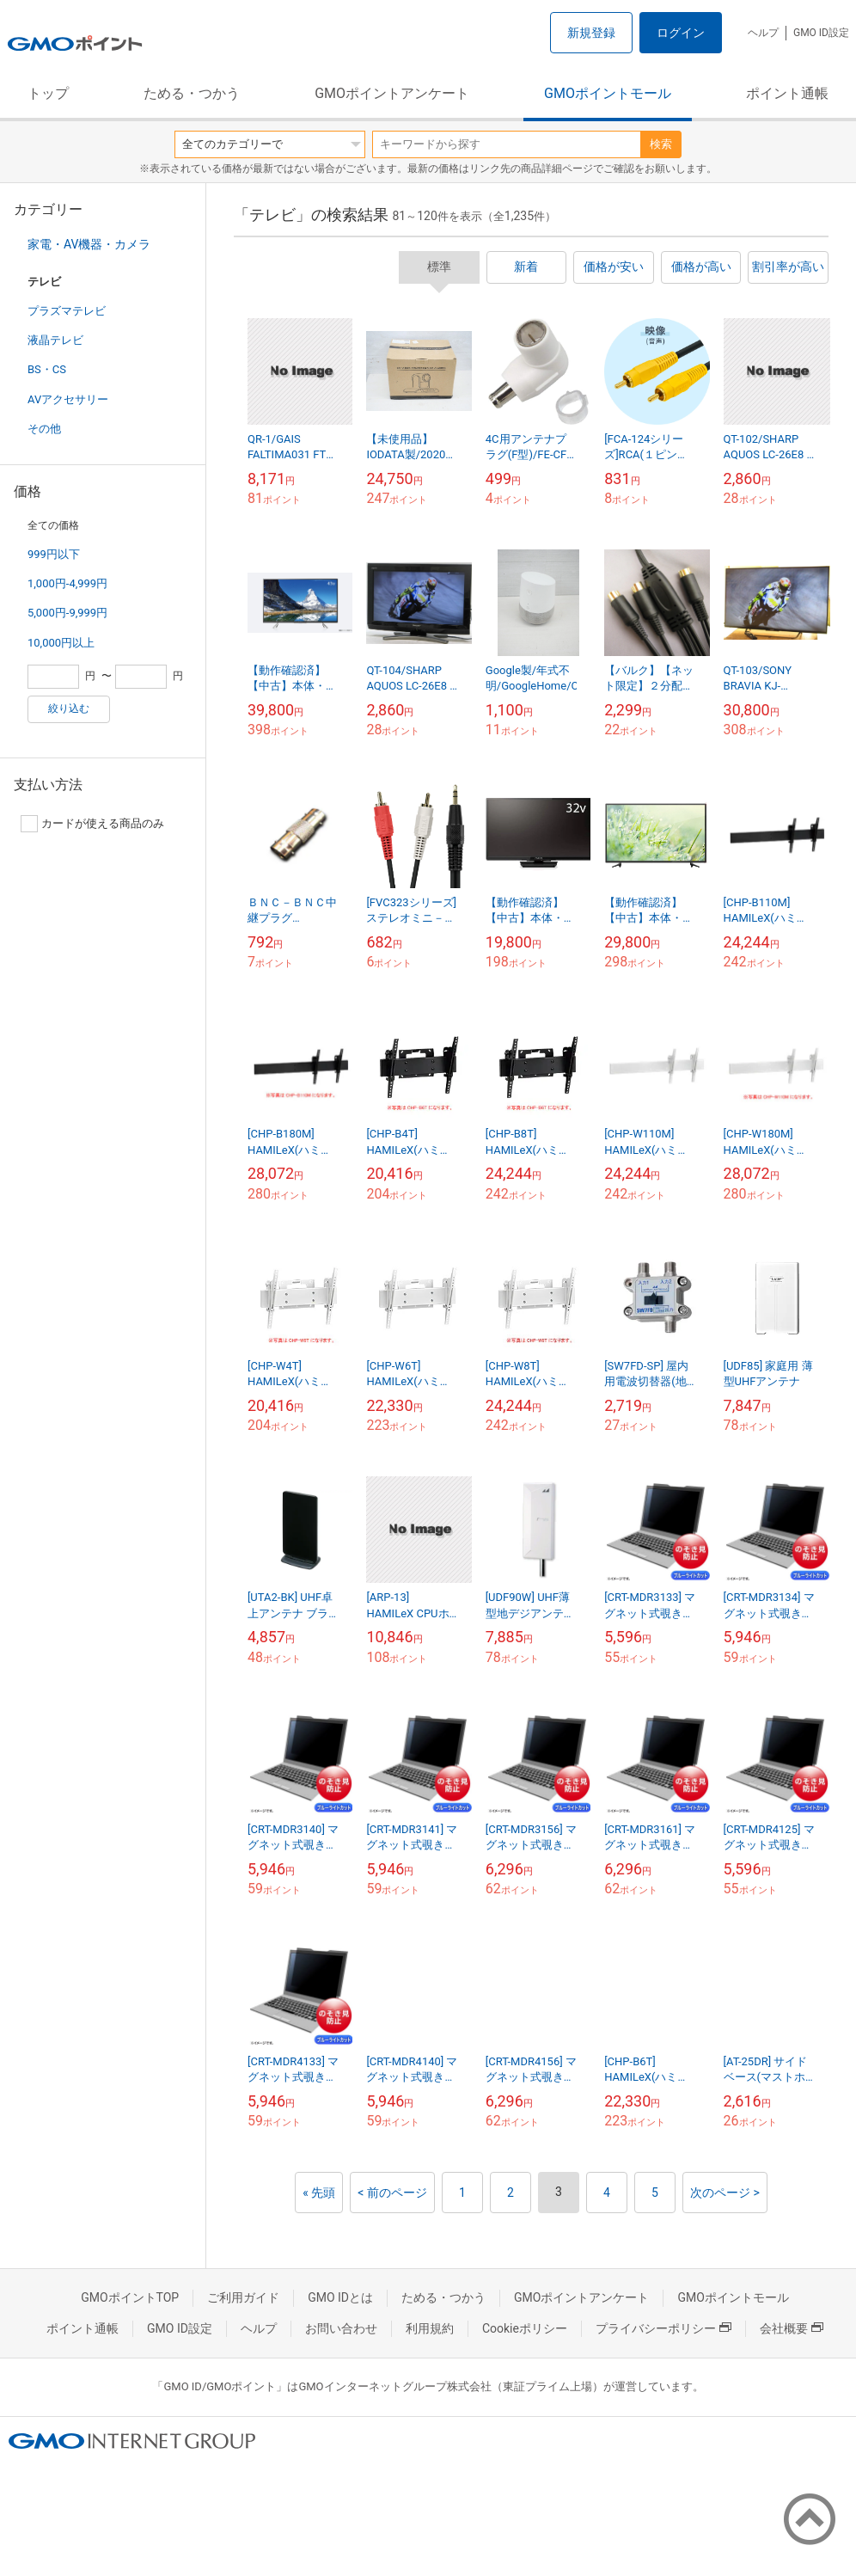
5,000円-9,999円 (67, 612)
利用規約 (430, 2328)
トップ (48, 93)
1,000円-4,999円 (67, 583)
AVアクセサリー (68, 399)
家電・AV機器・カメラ (89, 244)
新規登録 (591, 33)
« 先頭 (319, 2192)
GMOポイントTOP (130, 2297)
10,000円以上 (61, 642)
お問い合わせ (341, 2328)
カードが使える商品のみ (92, 823)
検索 (661, 144)
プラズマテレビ (67, 310)
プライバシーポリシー (663, 2328)
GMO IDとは (340, 2297)
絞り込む (68, 708)
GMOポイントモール (607, 93)
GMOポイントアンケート (392, 93)
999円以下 (54, 554)
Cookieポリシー (524, 2328)
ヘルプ (763, 33)
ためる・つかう (192, 93)
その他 (44, 428)
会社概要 (791, 2328)
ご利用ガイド (243, 2297)
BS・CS (47, 369)
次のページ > (725, 2192)
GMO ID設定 (821, 33)
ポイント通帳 (787, 93)
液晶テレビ (55, 340)
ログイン (681, 33)
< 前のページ (392, 2192)
